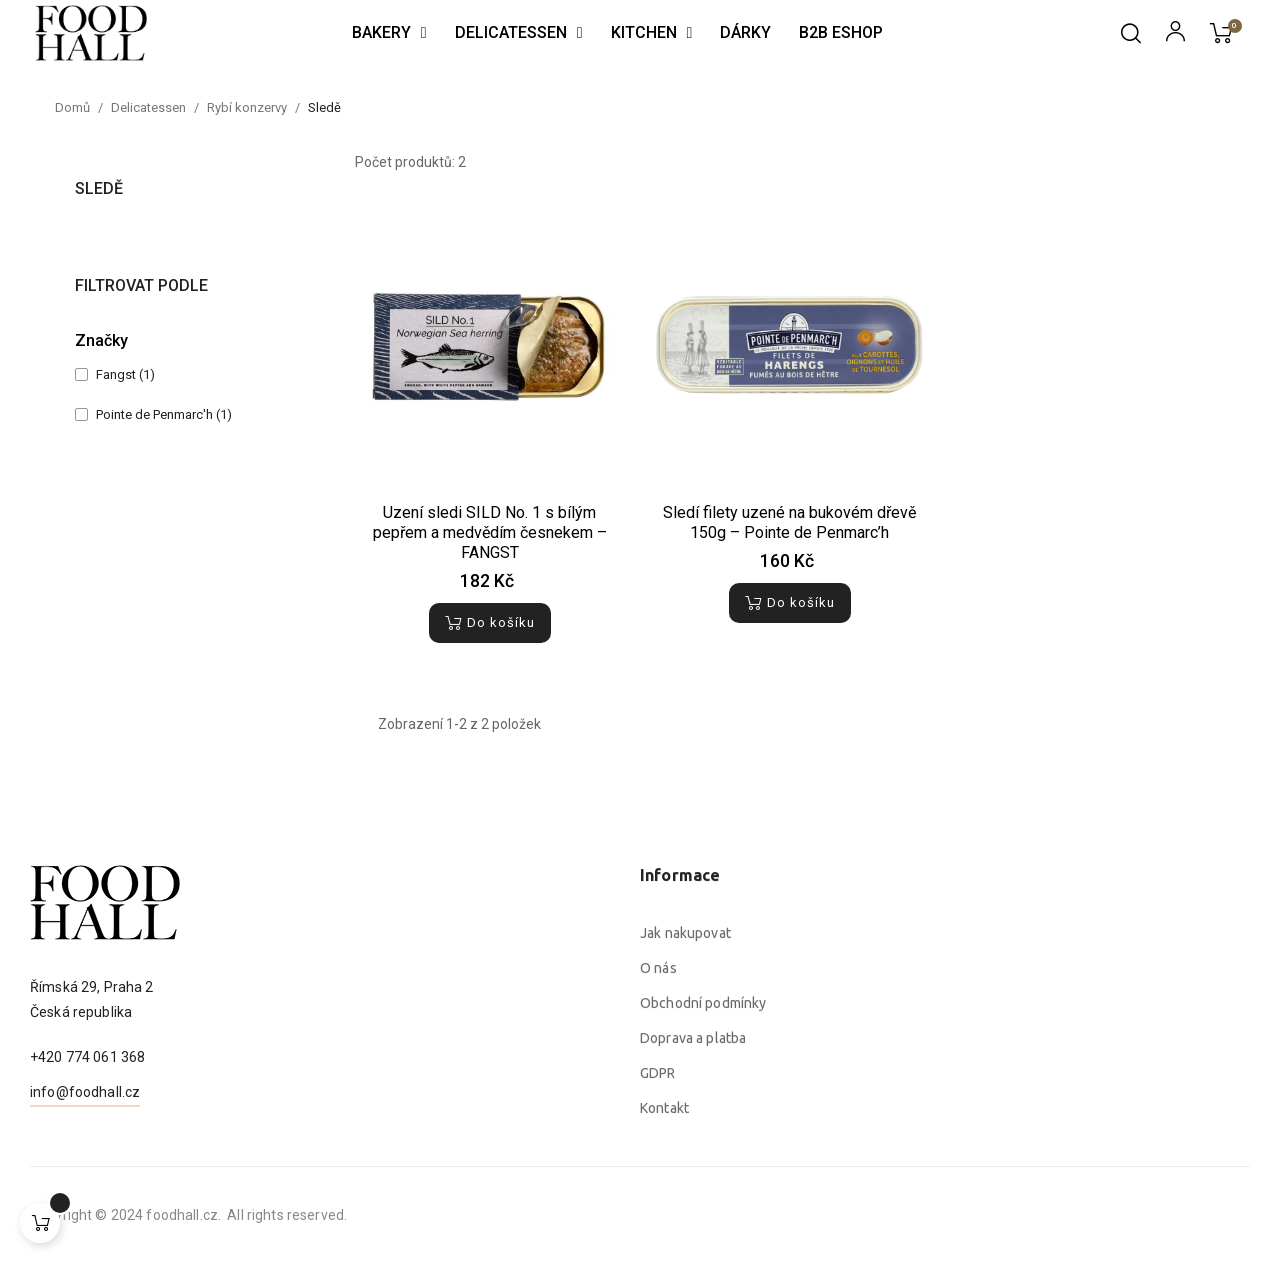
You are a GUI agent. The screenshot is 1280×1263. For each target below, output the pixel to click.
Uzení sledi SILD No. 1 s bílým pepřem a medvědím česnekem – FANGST (490, 532)
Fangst (125, 374)
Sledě (99, 188)
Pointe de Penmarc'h (164, 414)
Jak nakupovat (685, 1132)
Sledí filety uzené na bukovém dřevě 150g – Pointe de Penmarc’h (789, 522)
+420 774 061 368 (87, 1137)
